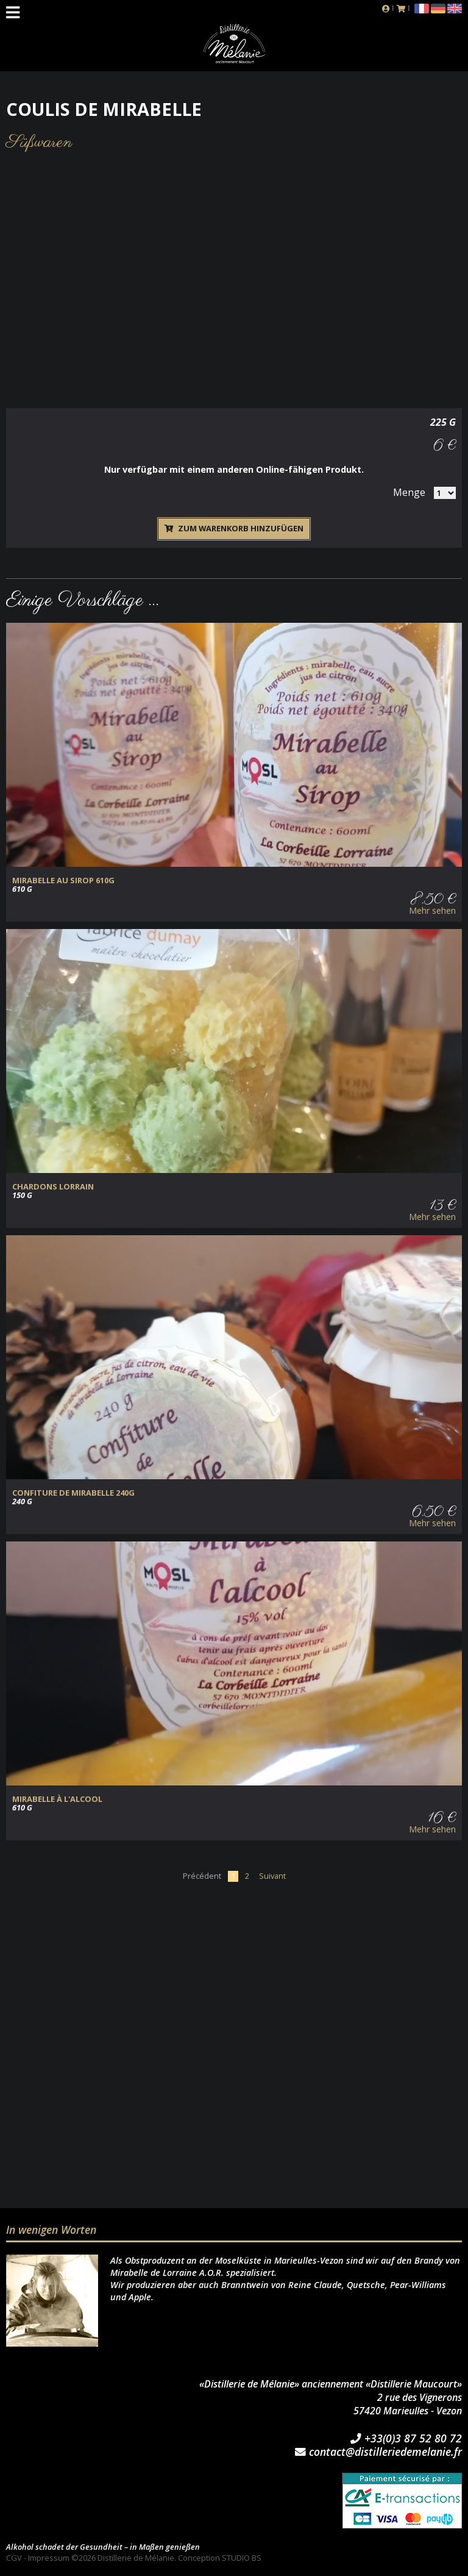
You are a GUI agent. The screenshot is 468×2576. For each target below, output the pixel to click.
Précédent (202, 1875)
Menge (409, 492)
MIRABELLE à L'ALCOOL (57, 1799)
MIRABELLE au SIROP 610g (63, 880)
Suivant (272, 1875)
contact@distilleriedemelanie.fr (378, 2452)
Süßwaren (39, 142)
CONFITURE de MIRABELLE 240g (73, 1493)
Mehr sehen (432, 910)
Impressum (48, 2557)
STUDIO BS (241, 2557)
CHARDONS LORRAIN (53, 1186)
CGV (14, 2557)
